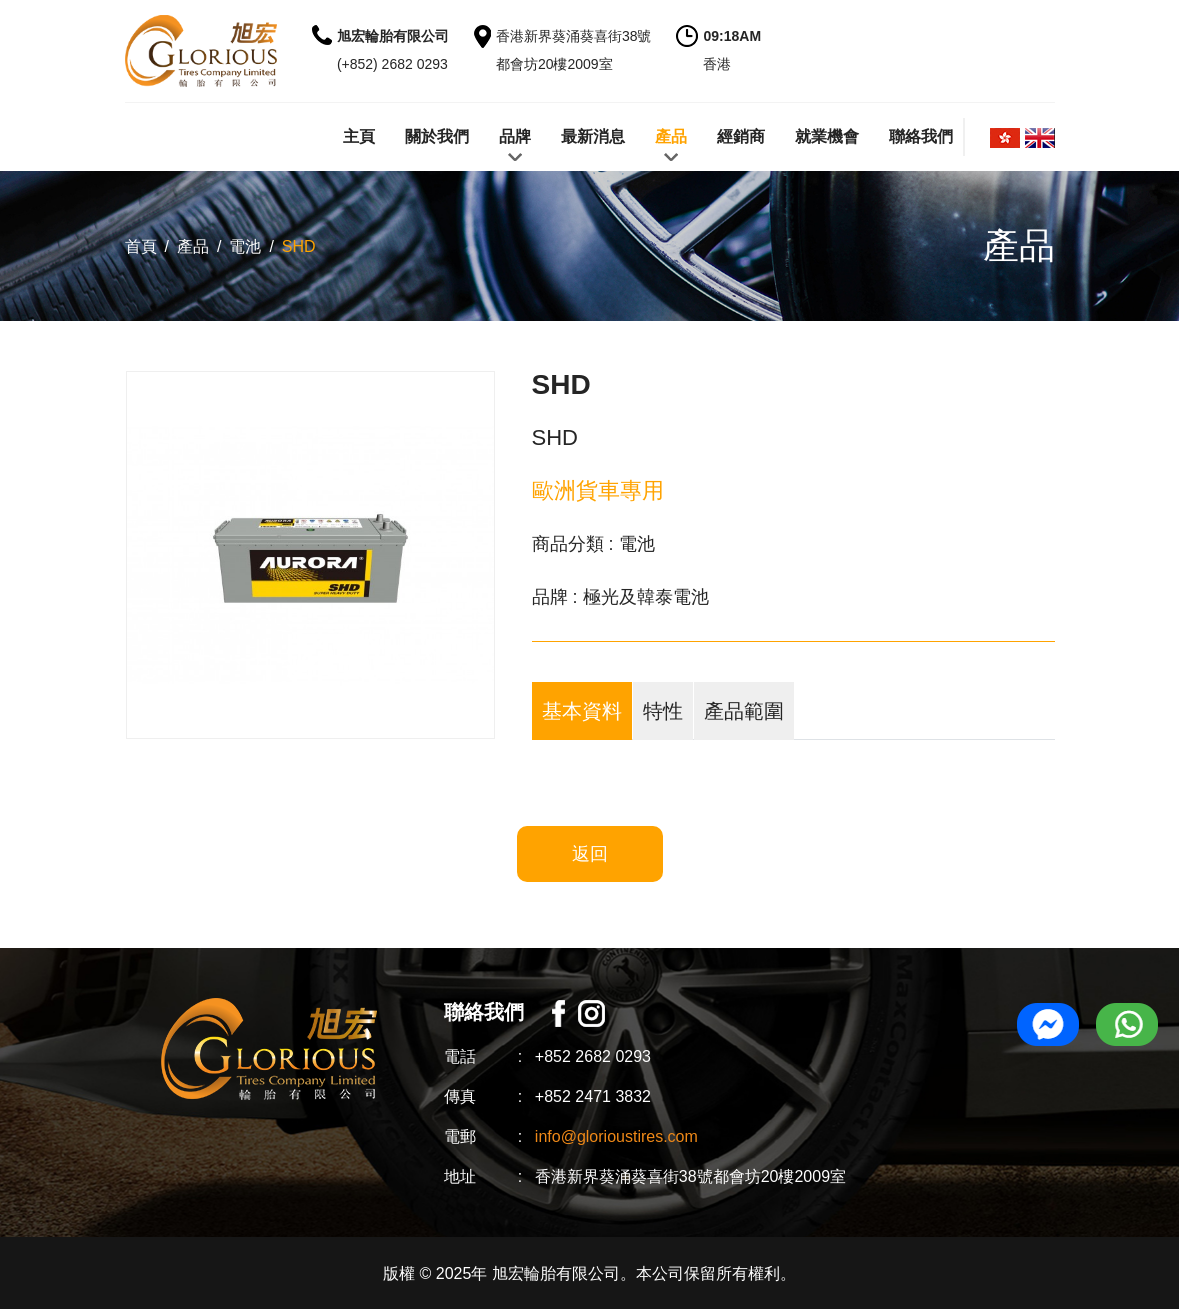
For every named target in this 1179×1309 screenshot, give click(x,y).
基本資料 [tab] (582, 711)
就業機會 (827, 136)
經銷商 (741, 136)
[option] (311, 555)
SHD (299, 246)
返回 (590, 854)
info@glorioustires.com (616, 1136)
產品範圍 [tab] (744, 711)
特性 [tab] (663, 711)
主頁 (359, 136)
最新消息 (593, 136)
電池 (245, 246)
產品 (671, 136)
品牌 (515, 136)
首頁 (141, 246)
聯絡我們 (921, 136)
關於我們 (437, 136)
